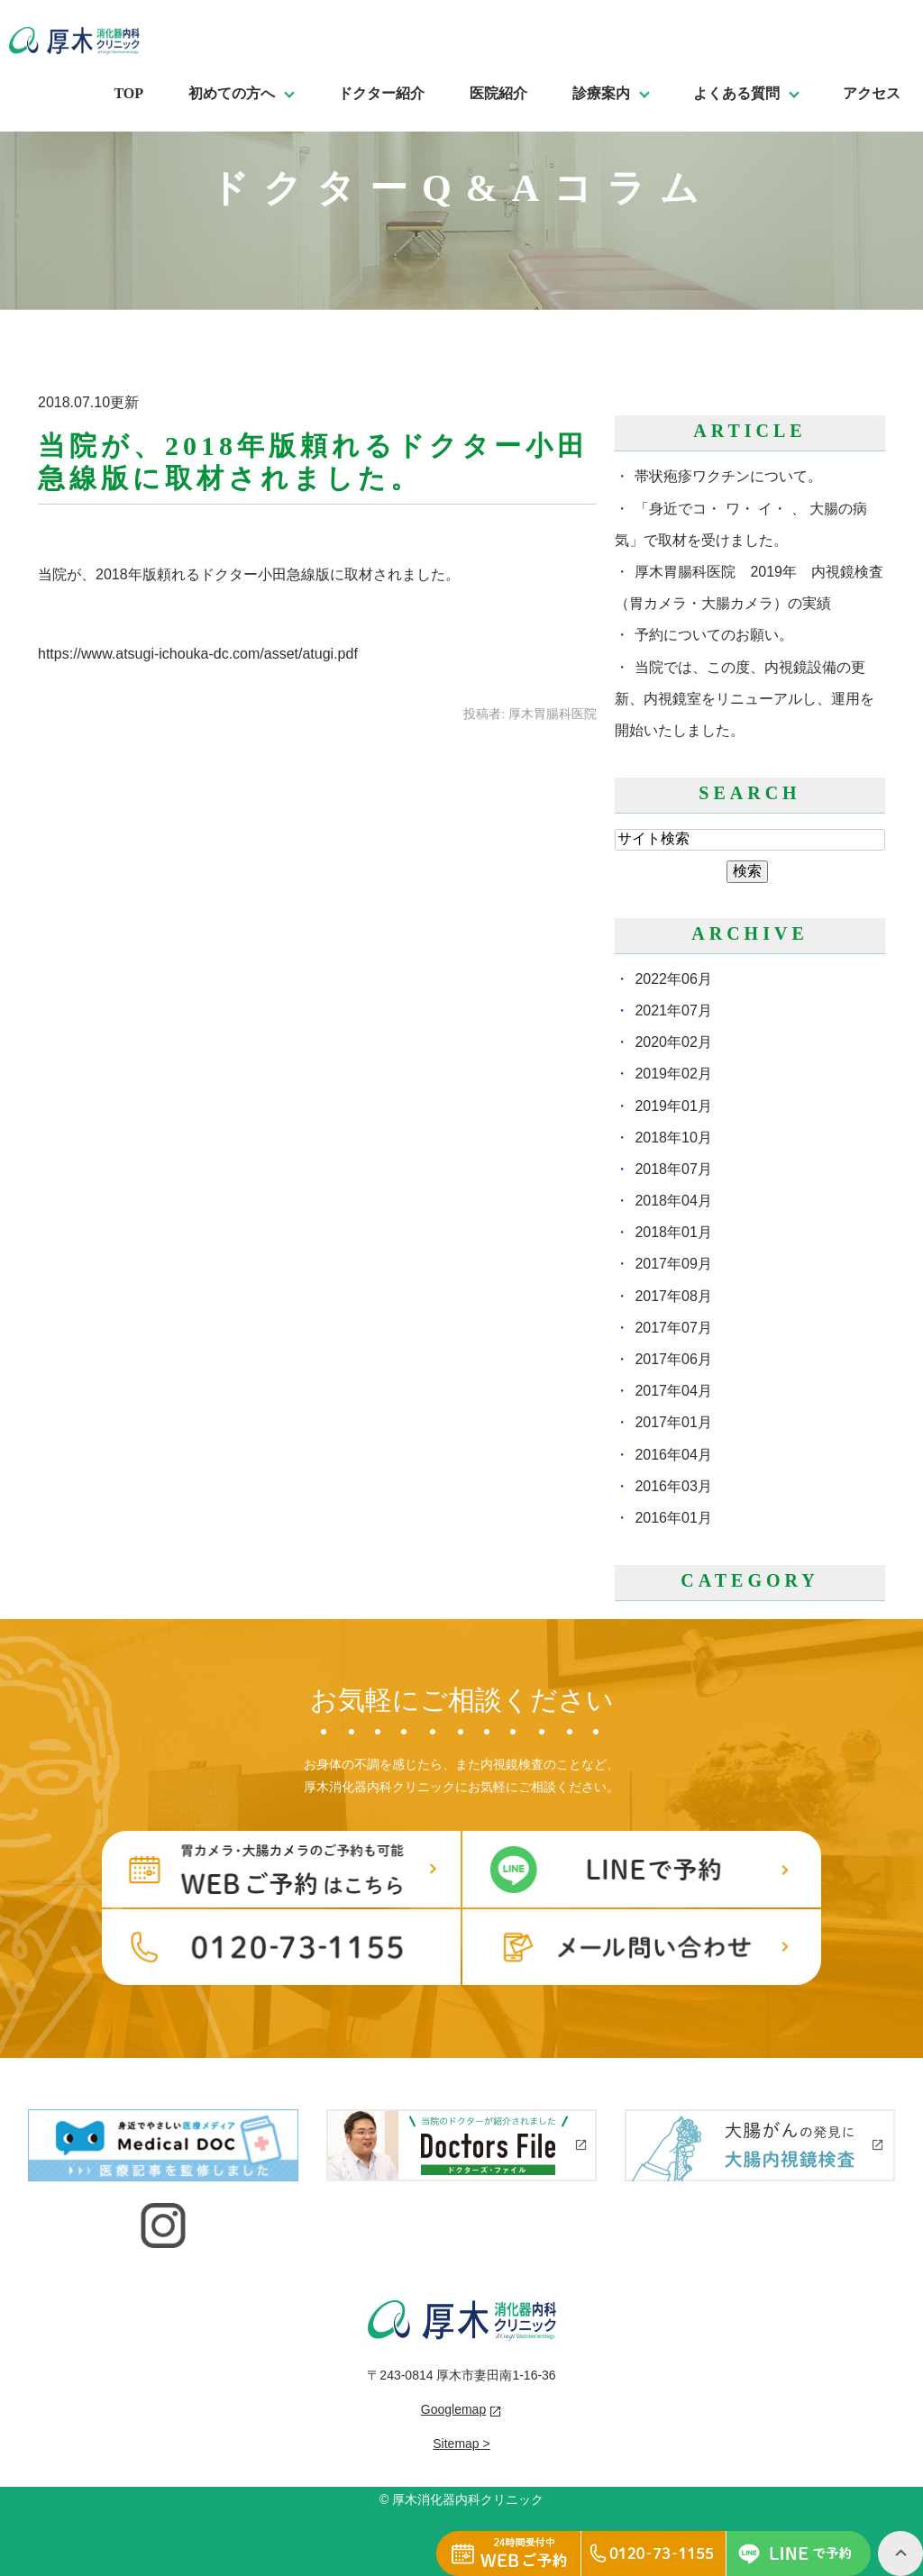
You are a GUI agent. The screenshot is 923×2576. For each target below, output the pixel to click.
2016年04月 (673, 1454)
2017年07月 (673, 1327)
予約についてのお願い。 (714, 634)
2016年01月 (673, 1517)
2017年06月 (673, 1359)
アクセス (871, 93)
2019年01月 (673, 1106)
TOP (128, 93)
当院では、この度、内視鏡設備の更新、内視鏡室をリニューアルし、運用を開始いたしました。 (744, 699)
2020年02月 (673, 1042)
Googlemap (453, 2409)
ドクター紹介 (381, 93)
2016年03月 (673, 1486)
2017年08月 (673, 1296)
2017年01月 (673, 1422)
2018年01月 (673, 1232)
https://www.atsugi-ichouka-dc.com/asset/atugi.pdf (198, 653)
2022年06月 (673, 979)
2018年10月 (673, 1137)
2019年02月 (673, 1073)
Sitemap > (461, 2443)
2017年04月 (673, 1390)
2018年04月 (673, 1200)
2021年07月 (673, 1010)
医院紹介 (498, 93)
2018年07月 (673, 1169)
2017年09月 (673, 1263)
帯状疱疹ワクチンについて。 (728, 476)
